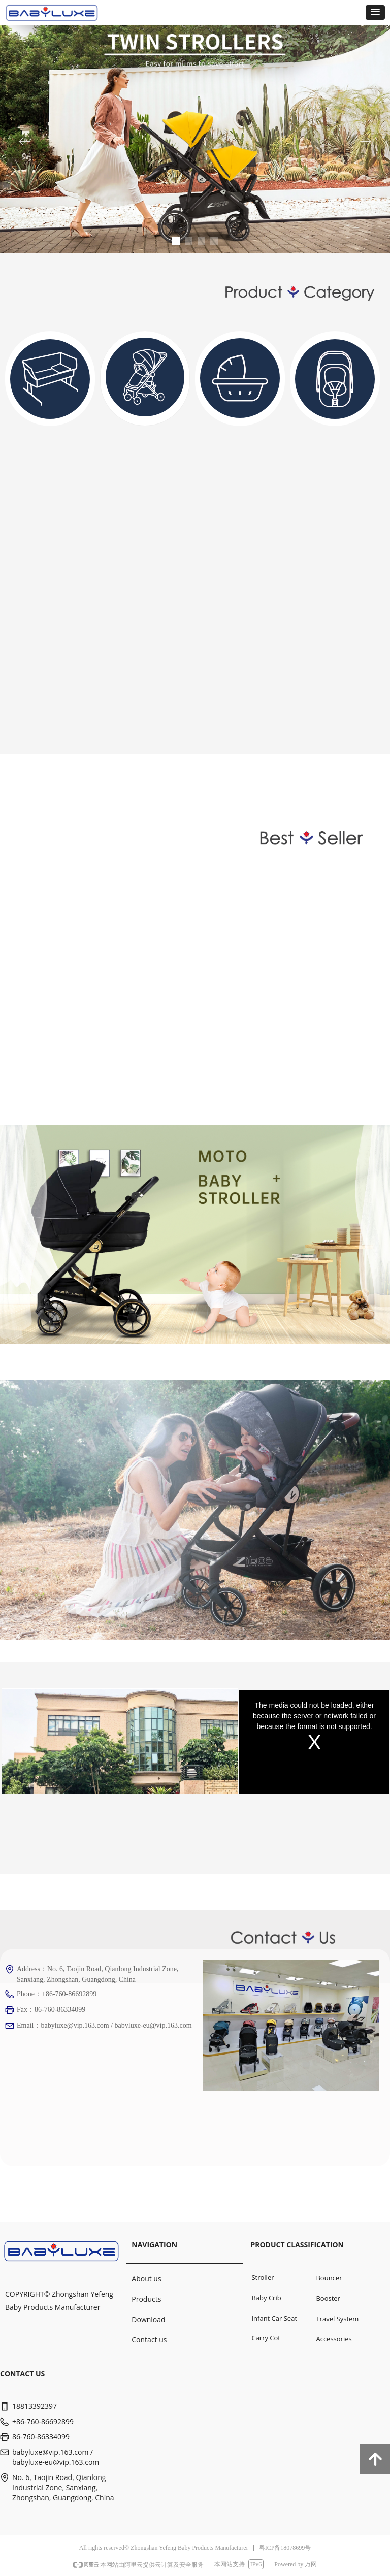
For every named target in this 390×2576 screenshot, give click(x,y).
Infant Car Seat (274, 2318)
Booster (328, 2298)
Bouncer (329, 2277)
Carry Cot (265, 2337)
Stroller (262, 2277)
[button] (375, 12)
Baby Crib (266, 2297)
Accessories (333, 2338)
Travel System (337, 2318)
